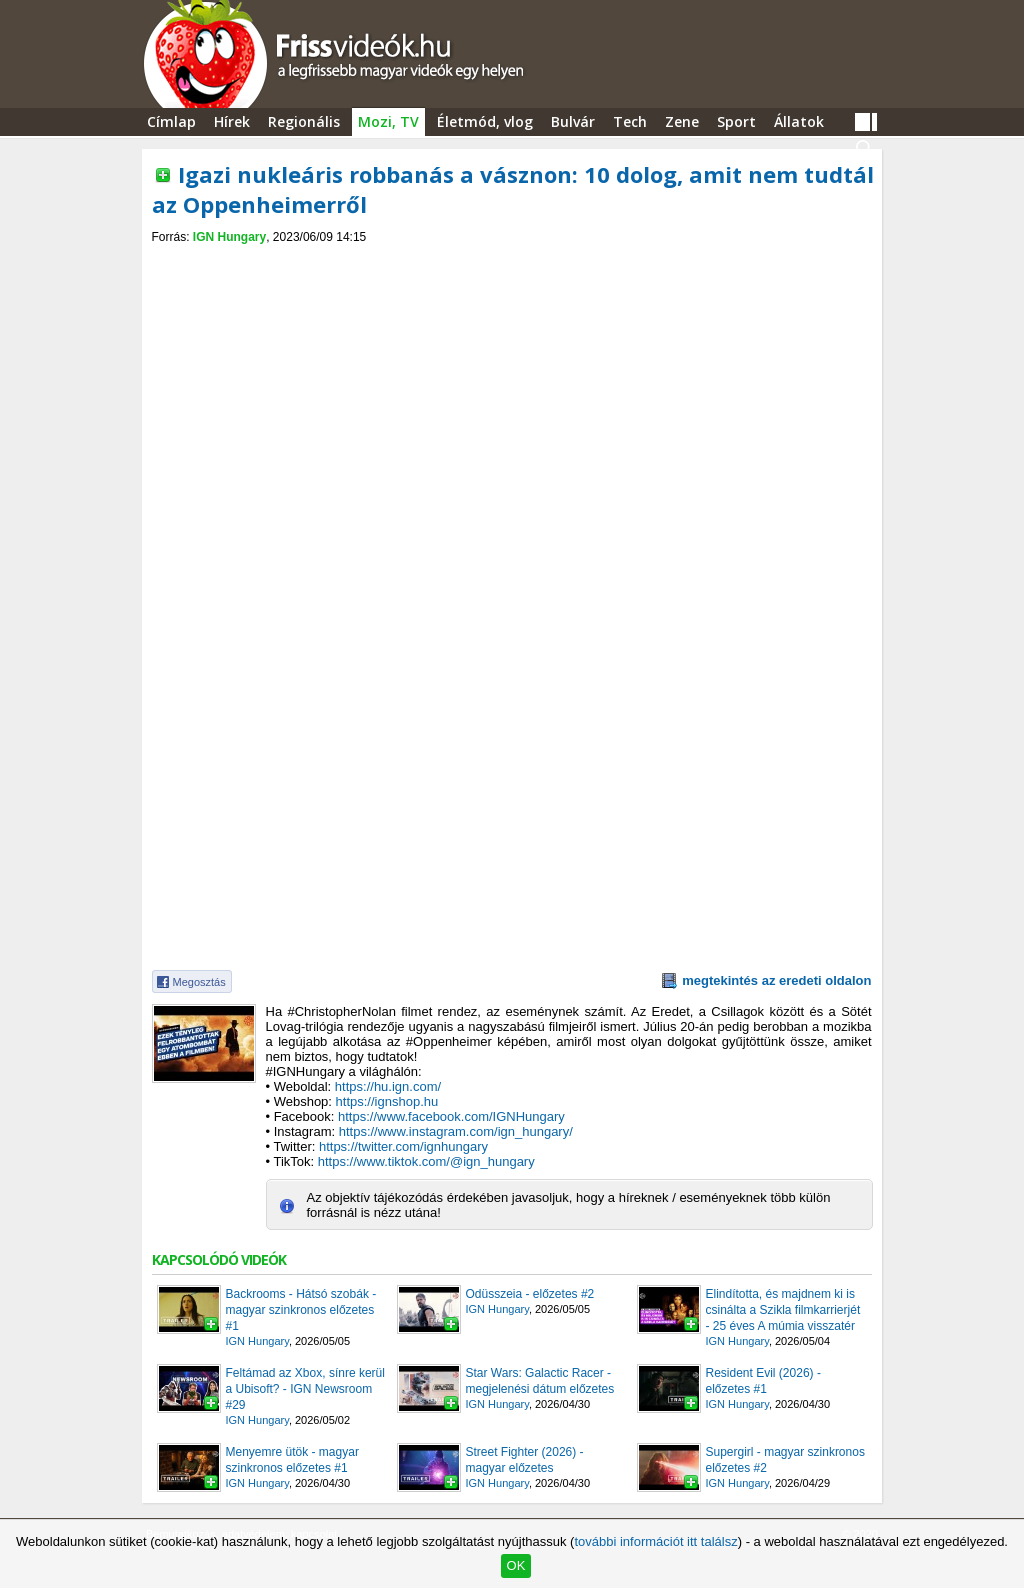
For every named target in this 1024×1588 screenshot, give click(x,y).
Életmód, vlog (485, 121)
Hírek (232, 121)
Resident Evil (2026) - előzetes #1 (763, 1381)
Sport (736, 121)
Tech (630, 121)
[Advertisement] (512, 261)
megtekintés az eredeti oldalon (776, 980)
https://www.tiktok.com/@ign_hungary (426, 1161)
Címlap (171, 121)
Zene (682, 121)
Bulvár (573, 121)
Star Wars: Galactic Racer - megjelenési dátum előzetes (540, 1381)
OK (516, 1565)
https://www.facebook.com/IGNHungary (451, 1116)
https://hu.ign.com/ (388, 1086)
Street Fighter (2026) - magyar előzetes (525, 1460)
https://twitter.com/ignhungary (403, 1146)
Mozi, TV (388, 121)
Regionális (304, 121)
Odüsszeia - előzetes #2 (530, 1294)
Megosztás (199, 982)
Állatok (799, 121)
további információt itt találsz (655, 1541)
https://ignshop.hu (387, 1101)
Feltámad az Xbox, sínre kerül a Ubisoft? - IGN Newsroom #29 (305, 1389)
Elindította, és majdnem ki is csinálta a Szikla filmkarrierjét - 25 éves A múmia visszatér (783, 1310)
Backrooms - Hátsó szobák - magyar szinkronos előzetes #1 (301, 1310)
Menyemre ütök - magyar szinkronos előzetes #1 (292, 1460)
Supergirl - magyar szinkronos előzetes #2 (785, 1460)
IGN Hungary (229, 237)
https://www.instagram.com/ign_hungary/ (456, 1131)
